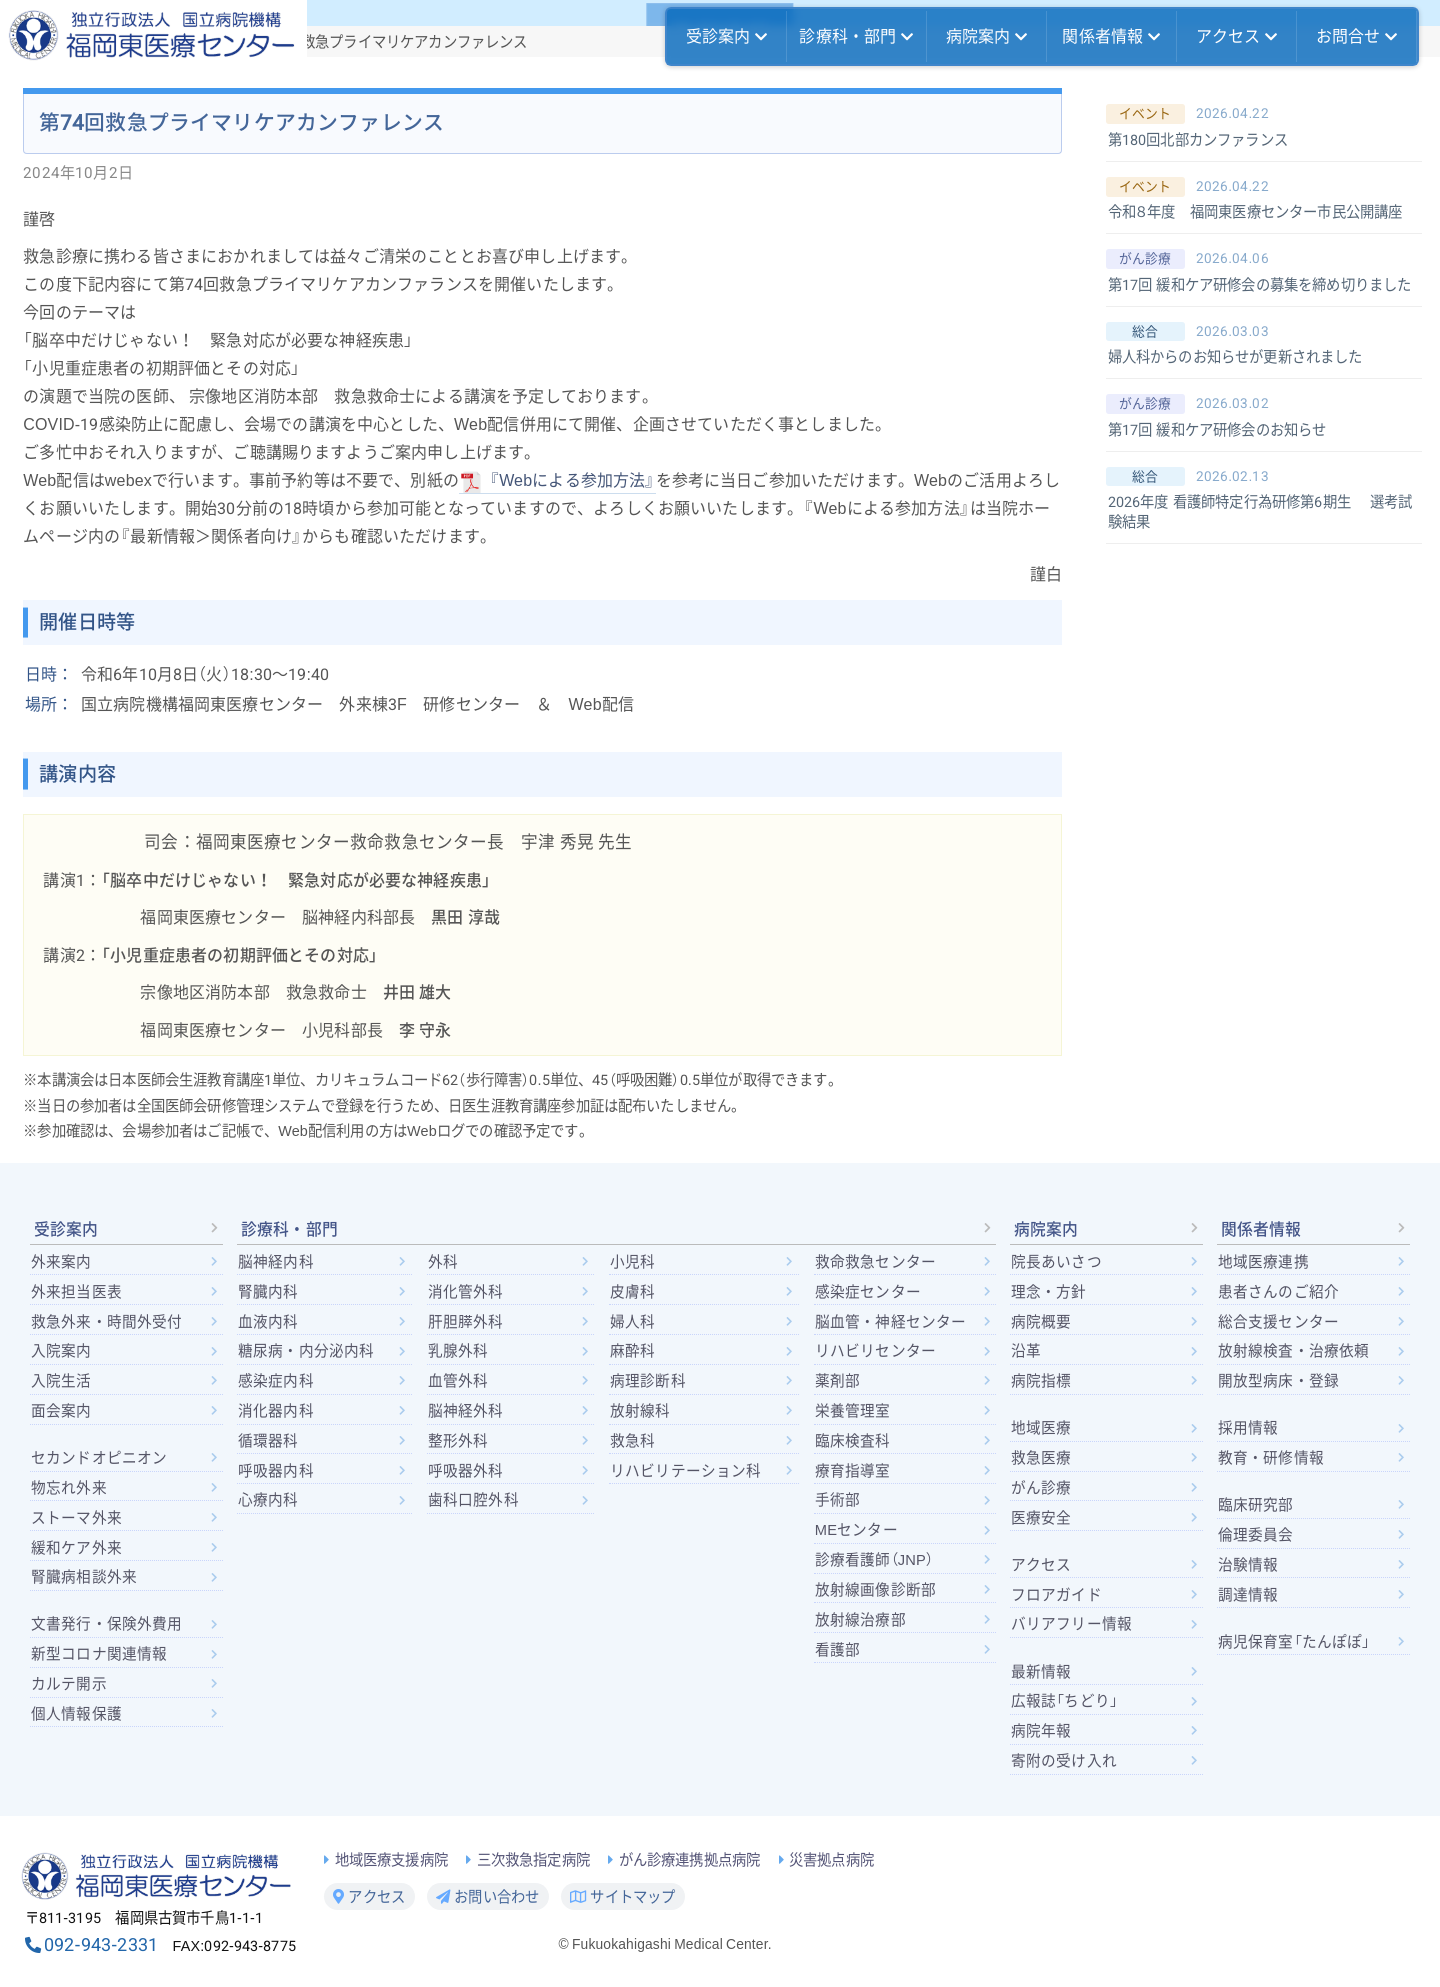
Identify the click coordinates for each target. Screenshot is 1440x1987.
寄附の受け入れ (1064, 1761)
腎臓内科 (268, 1292)
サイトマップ (622, 1897)
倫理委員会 (1256, 1535)
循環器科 (268, 1441)
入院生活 (61, 1381)
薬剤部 (837, 1381)
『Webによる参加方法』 (572, 480)
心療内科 (268, 1500)
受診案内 (727, 37)
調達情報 (1248, 1595)
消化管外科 (466, 1292)
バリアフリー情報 (1071, 1624)
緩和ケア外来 (76, 1548)
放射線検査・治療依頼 (1294, 1351)
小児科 (632, 1262)
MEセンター (856, 1530)
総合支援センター (1278, 1322)
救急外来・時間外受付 (107, 1322)
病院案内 (987, 37)
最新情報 (1041, 1672)
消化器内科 (276, 1411)
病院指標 (1041, 1381)
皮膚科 (632, 1292)
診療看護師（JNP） (874, 1560)
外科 (443, 1262)
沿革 (1026, 1351)
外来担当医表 (76, 1292)
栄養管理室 (853, 1411)
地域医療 (1041, 1428)
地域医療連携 (1263, 1262)
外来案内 (61, 1262)
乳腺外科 (458, 1351)
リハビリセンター (875, 1351)
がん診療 (1041, 1488)
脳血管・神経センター (891, 1322)
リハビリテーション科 (686, 1471)
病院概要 (1041, 1322)
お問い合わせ (487, 1897)
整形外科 (458, 1441)
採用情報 (1248, 1428)
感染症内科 (276, 1381)
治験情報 (1248, 1565)
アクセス (1237, 37)
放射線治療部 (860, 1620)
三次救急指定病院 (533, 1860)
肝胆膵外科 (465, 1322)
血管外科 (458, 1381)
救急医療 (1041, 1458)
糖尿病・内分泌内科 (306, 1351)
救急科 (632, 1441)
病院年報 (1041, 1731)
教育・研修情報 (1271, 1458)
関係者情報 (1111, 37)
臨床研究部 (1256, 1505)
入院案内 (61, 1351)
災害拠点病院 (831, 1860)
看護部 (837, 1650)
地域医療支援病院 (391, 1860)
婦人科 (632, 1322)
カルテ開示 (69, 1684)
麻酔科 (632, 1351)
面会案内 (61, 1411)
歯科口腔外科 (473, 1500)
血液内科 (268, 1322)
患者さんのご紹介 (1278, 1292)
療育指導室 (853, 1471)
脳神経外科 (466, 1411)
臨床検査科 (853, 1441)
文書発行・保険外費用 (107, 1624)
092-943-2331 (101, 1944)
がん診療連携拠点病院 (690, 1860)
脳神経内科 (276, 1262)
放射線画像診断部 (875, 1590)
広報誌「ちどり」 (1064, 1701)
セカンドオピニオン (99, 1458)
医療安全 (1041, 1518)
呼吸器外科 (466, 1471)
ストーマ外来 (76, 1518)
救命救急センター (875, 1262)
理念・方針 (1049, 1292)
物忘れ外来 (69, 1488)
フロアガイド (1056, 1595)
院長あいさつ (1056, 1262)
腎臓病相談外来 (84, 1577)
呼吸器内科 (276, 1471)
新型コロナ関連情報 (99, 1654)
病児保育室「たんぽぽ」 (1294, 1642)
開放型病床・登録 (1278, 1381)
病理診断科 (648, 1381)
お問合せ (1357, 37)
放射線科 (640, 1411)
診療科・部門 (856, 37)
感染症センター (868, 1292)
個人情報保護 (76, 1714)
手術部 (837, 1500)
